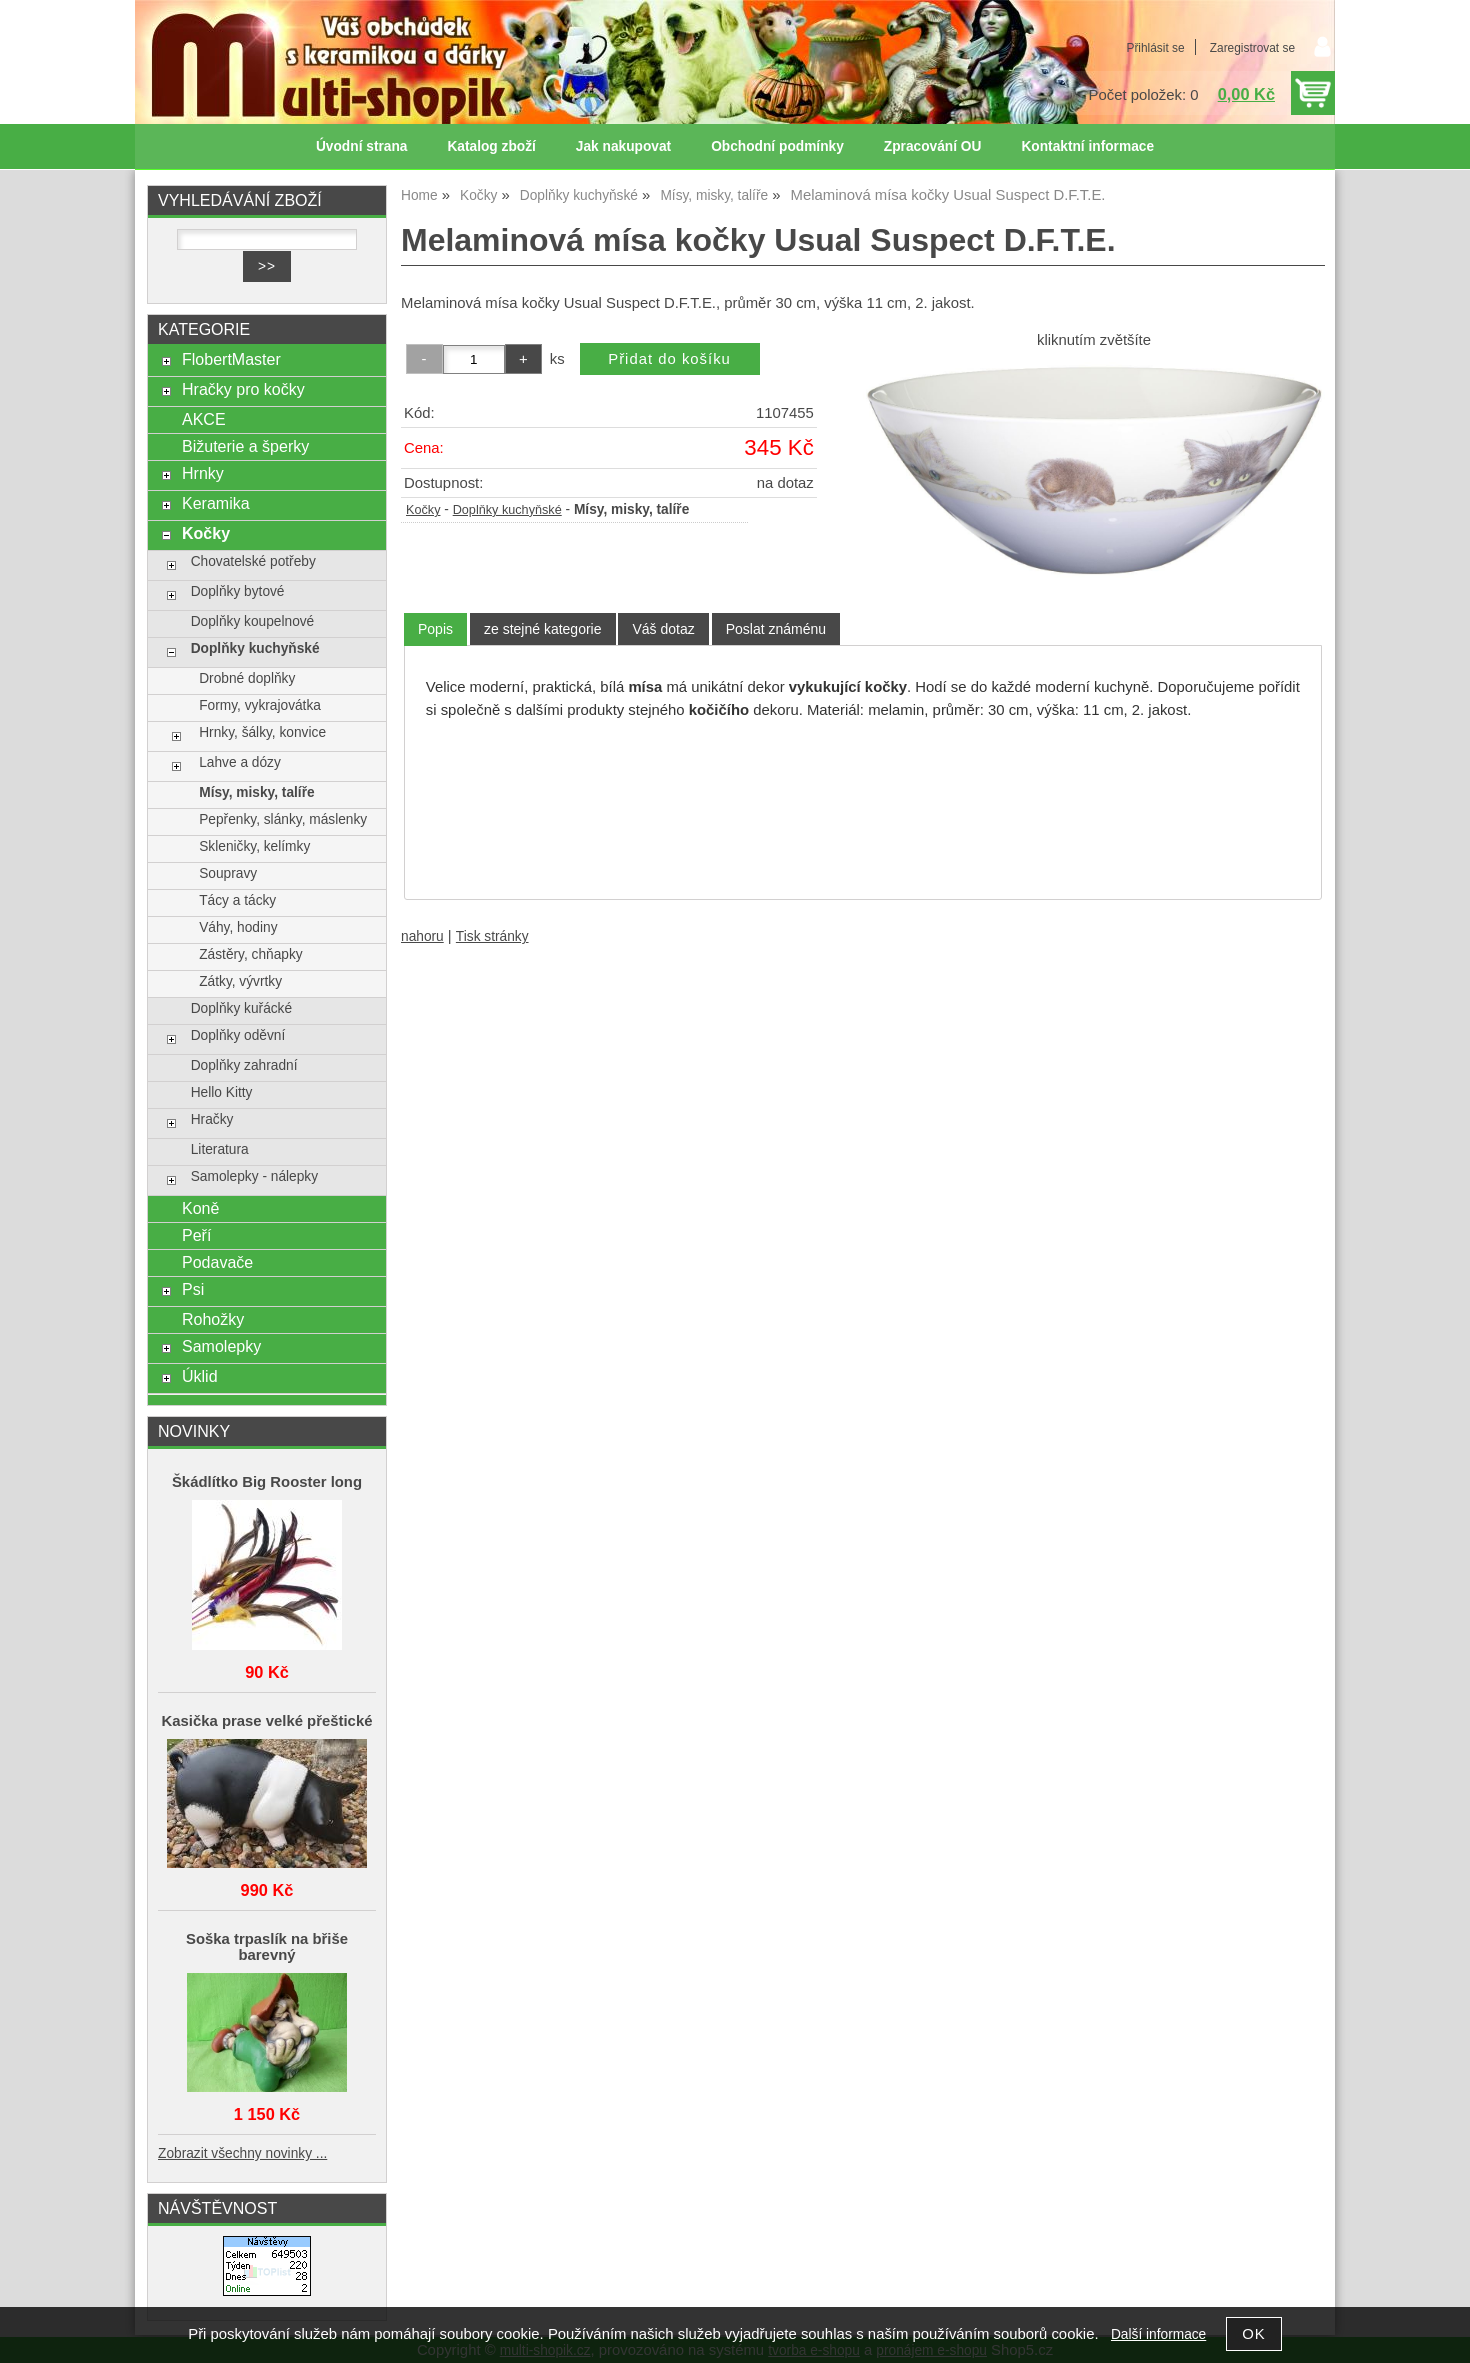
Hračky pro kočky (243, 389)
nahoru (422, 936)
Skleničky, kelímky (254, 846)
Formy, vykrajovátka (260, 705)
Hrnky (203, 473)
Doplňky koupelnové (253, 621)
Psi (193, 1289)
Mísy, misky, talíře (256, 792)
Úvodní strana (361, 146)
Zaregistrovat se (1252, 48)
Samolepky (221, 1346)
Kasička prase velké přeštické (267, 1721)
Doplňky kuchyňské (507, 510)
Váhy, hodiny (238, 927)
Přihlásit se (1155, 48)
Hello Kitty (222, 1092)
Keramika (216, 503)
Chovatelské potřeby (253, 561)
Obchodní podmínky (777, 146)
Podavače (217, 1262)
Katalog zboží (491, 146)
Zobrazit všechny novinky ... (242, 2153)
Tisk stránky (492, 936)
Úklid (200, 1376)
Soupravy (228, 873)
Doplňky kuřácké (241, 1008)
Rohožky (213, 1319)
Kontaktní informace (1087, 146)
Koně (200, 1208)
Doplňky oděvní (238, 1035)
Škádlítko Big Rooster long (267, 1482)
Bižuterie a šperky (245, 446)
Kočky (423, 510)
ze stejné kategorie (543, 629)
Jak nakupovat (623, 146)
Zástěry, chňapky (250, 954)
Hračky (212, 1119)
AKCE (204, 419)
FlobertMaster (231, 359)
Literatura (220, 1149)
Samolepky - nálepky (254, 1176)
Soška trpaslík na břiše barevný (267, 1947)
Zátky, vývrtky (240, 981)
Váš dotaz (663, 629)
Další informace (1158, 2334)
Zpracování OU (933, 146)
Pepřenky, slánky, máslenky (283, 819)
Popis (435, 629)
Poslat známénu (776, 629)
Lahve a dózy (240, 762)
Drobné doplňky (247, 678)
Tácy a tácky (237, 900)
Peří (196, 1235)
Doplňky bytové (238, 591)
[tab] (435, 629)
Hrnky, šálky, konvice (262, 732)
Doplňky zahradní (244, 1065)
